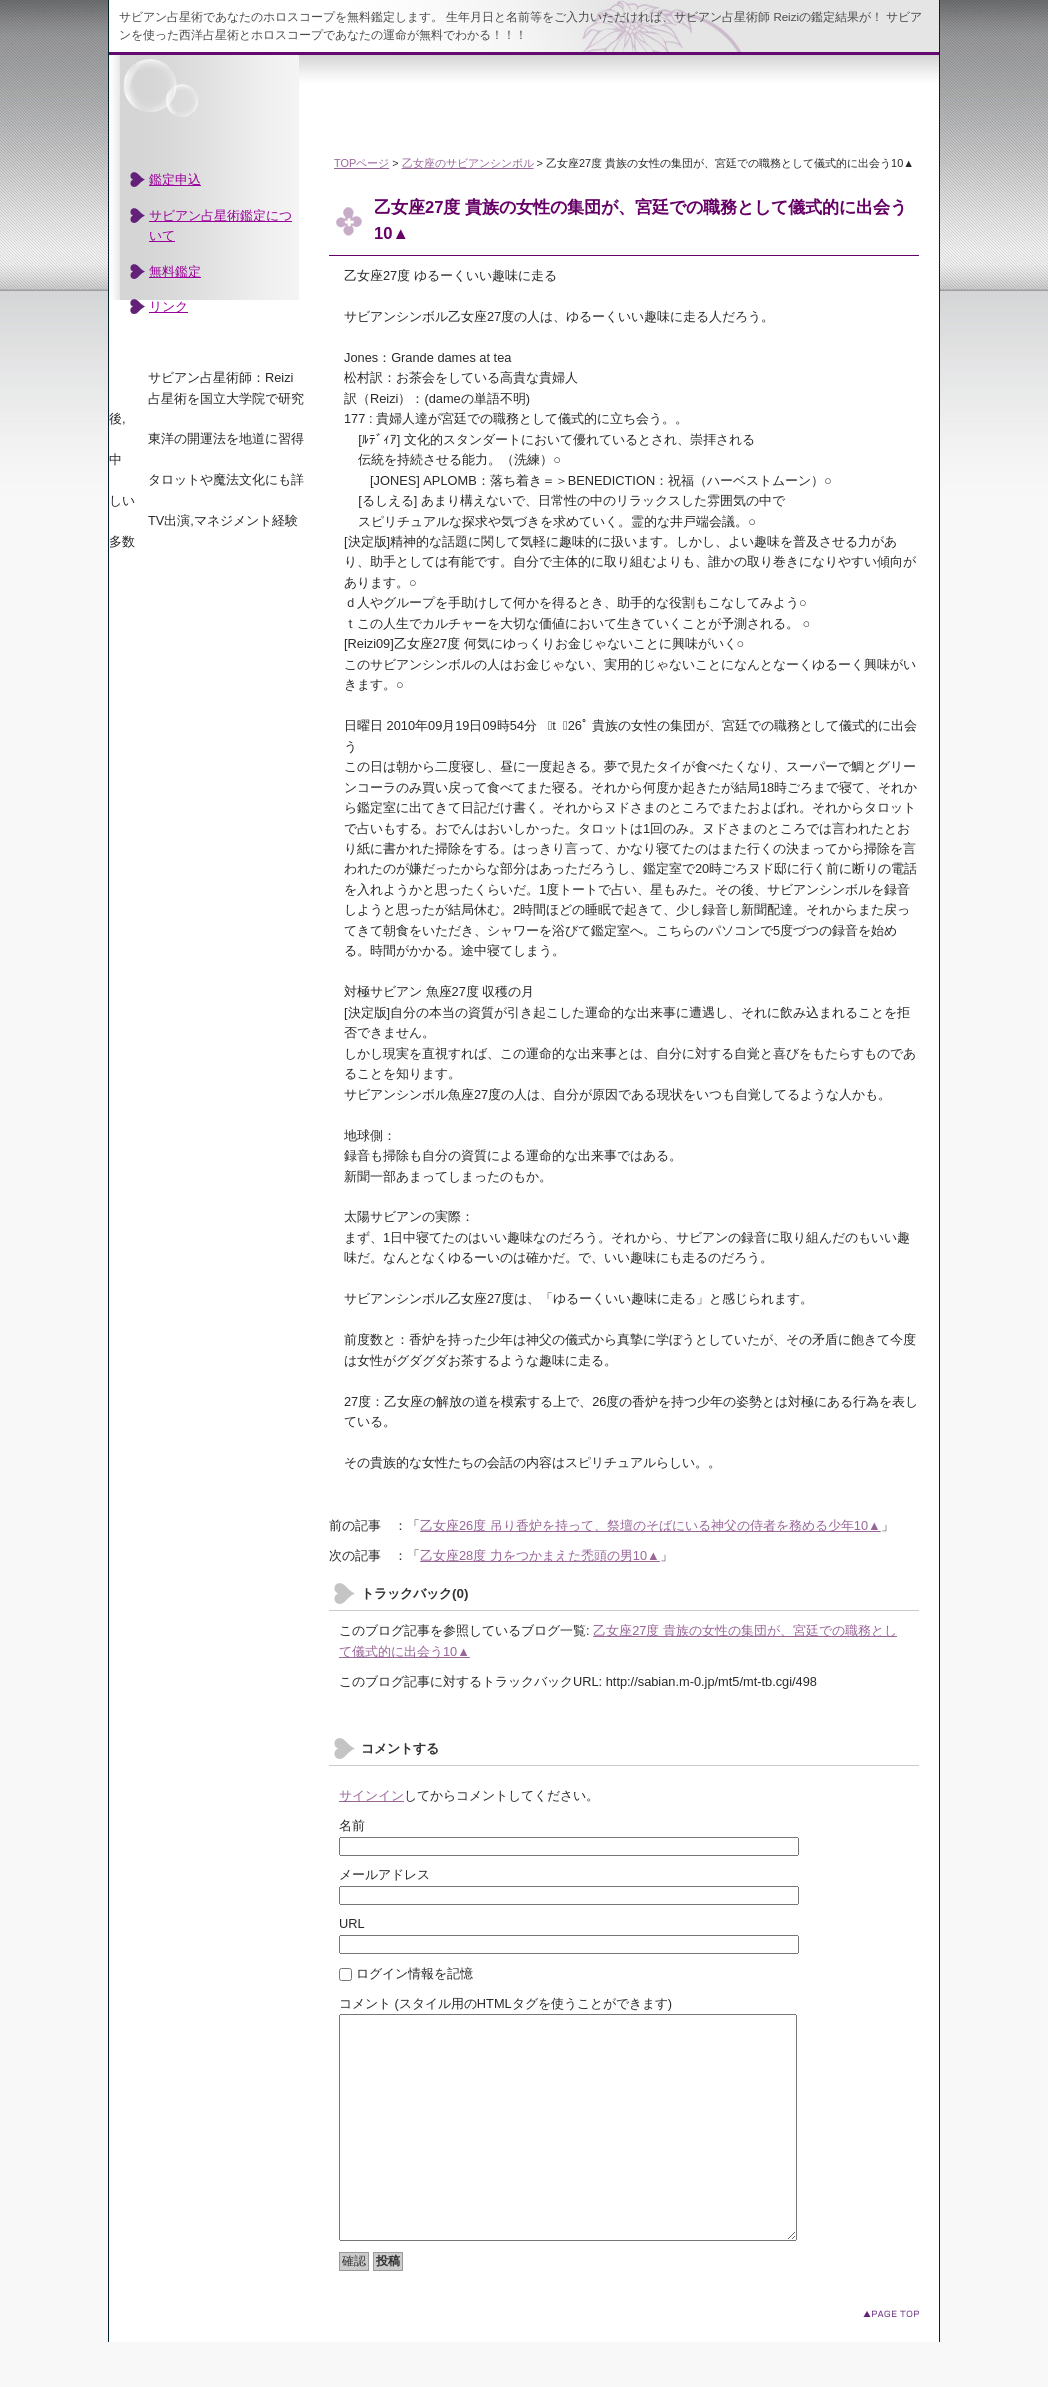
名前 (352, 1825)
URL (352, 1923)
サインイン (371, 1795)
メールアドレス (384, 1874)
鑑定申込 (175, 179)
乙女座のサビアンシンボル (468, 163)
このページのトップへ (891, 2358)
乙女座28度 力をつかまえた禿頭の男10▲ (540, 1555)
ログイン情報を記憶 (406, 1973)
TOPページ (361, 163)
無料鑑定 (175, 271)
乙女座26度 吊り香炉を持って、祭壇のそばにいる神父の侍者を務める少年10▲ (650, 1525)
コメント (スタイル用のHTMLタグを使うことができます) (505, 2003)
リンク (168, 306)
